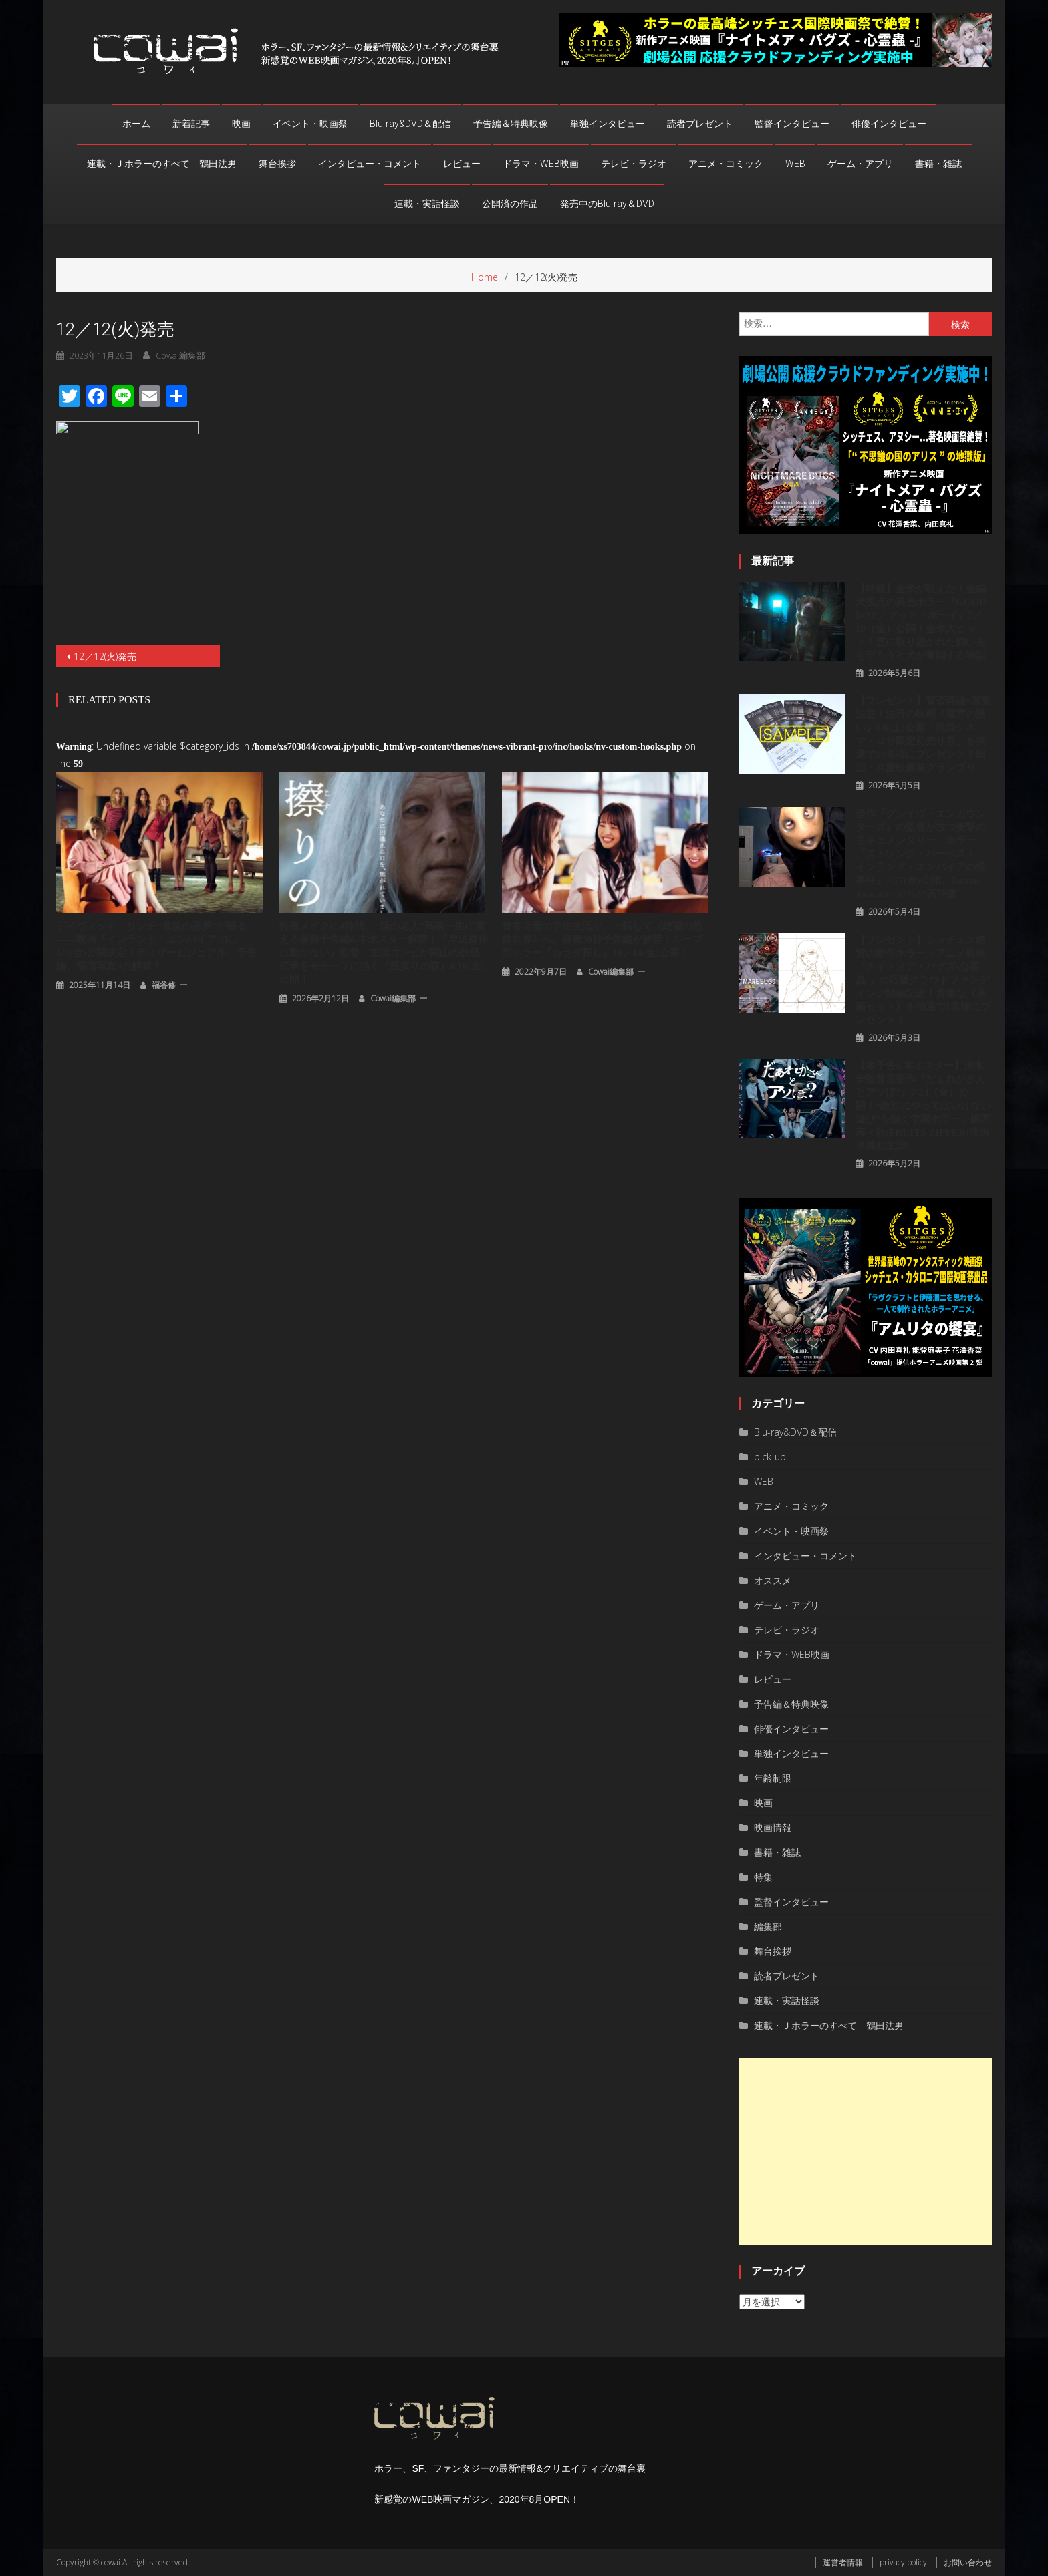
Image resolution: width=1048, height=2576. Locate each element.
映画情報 (772, 1827)
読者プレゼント (700, 123)
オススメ (772, 1580)
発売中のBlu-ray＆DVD (607, 203)
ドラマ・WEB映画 (541, 163)
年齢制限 (772, 1778)
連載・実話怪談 (427, 203)
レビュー (462, 163)
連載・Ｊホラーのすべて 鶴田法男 (162, 163)
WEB (795, 163)
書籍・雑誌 (938, 163)
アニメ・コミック (725, 163)
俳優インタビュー (889, 123)
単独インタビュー (607, 123)
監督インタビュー (792, 123)
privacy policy (903, 2562)
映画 (241, 123)
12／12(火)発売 (105, 656)
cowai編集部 (393, 996)
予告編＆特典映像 (510, 123)
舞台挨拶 (277, 163)
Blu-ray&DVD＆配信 (410, 123)
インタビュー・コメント (369, 163)
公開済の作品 (510, 203)
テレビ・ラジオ (633, 163)
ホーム (136, 123)
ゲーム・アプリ (860, 163)
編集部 (768, 1926)
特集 (763, 1877)
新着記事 (191, 123)
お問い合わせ (968, 2562)
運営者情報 (843, 2562)
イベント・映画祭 (310, 123)
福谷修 (164, 983)
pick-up (770, 1456)
